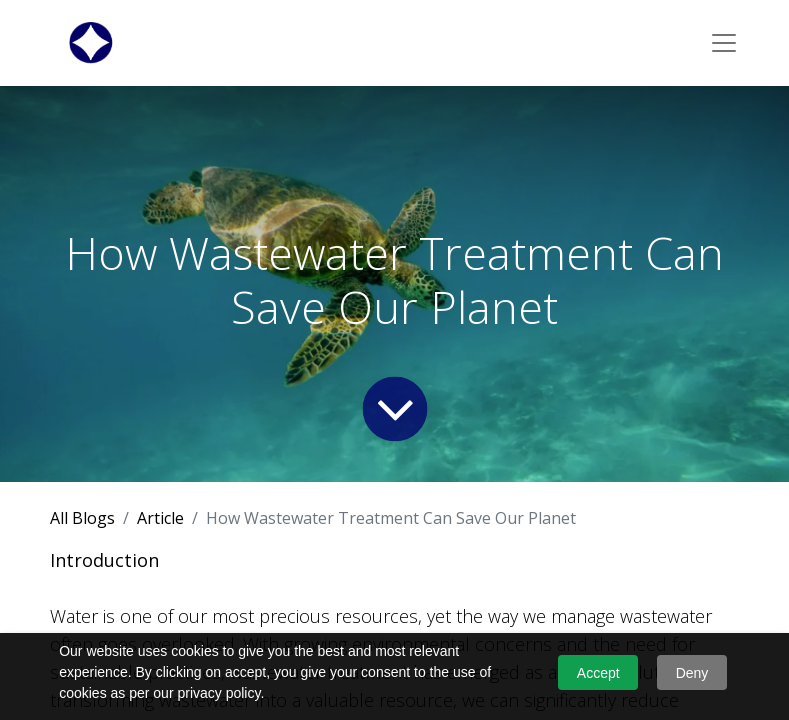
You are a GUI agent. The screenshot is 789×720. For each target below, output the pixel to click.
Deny (692, 673)
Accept (598, 673)
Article (160, 518)
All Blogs (82, 518)
